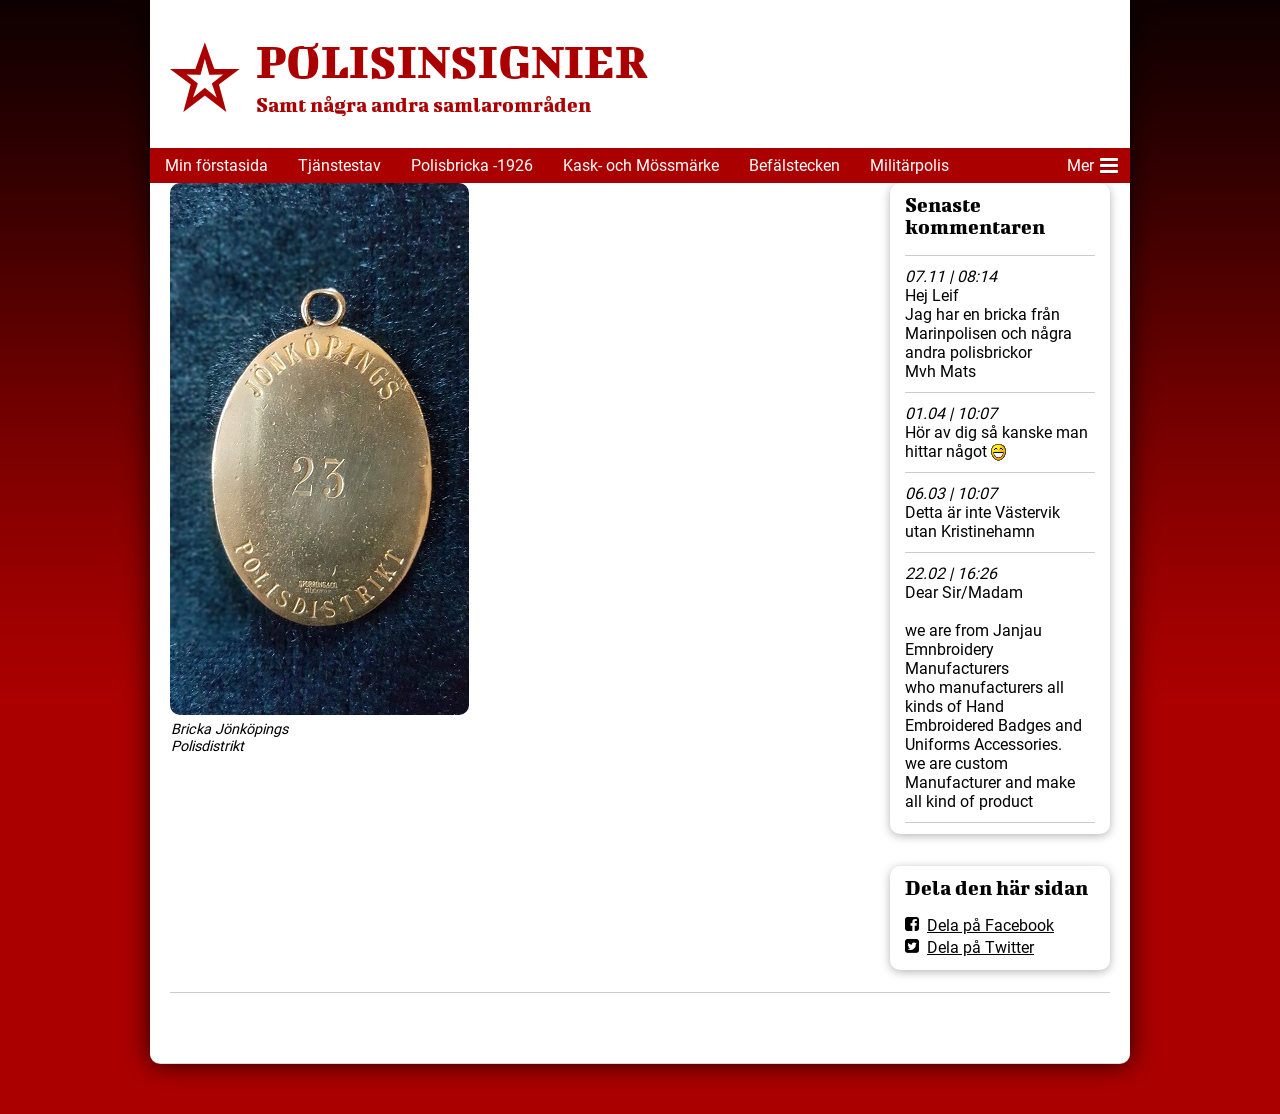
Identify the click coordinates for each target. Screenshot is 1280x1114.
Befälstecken (794, 165)
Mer (1092, 162)
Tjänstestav (339, 165)
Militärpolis (909, 165)
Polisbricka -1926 (472, 165)
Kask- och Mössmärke (641, 165)
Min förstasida (216, 165)
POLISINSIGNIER (452, 61)
